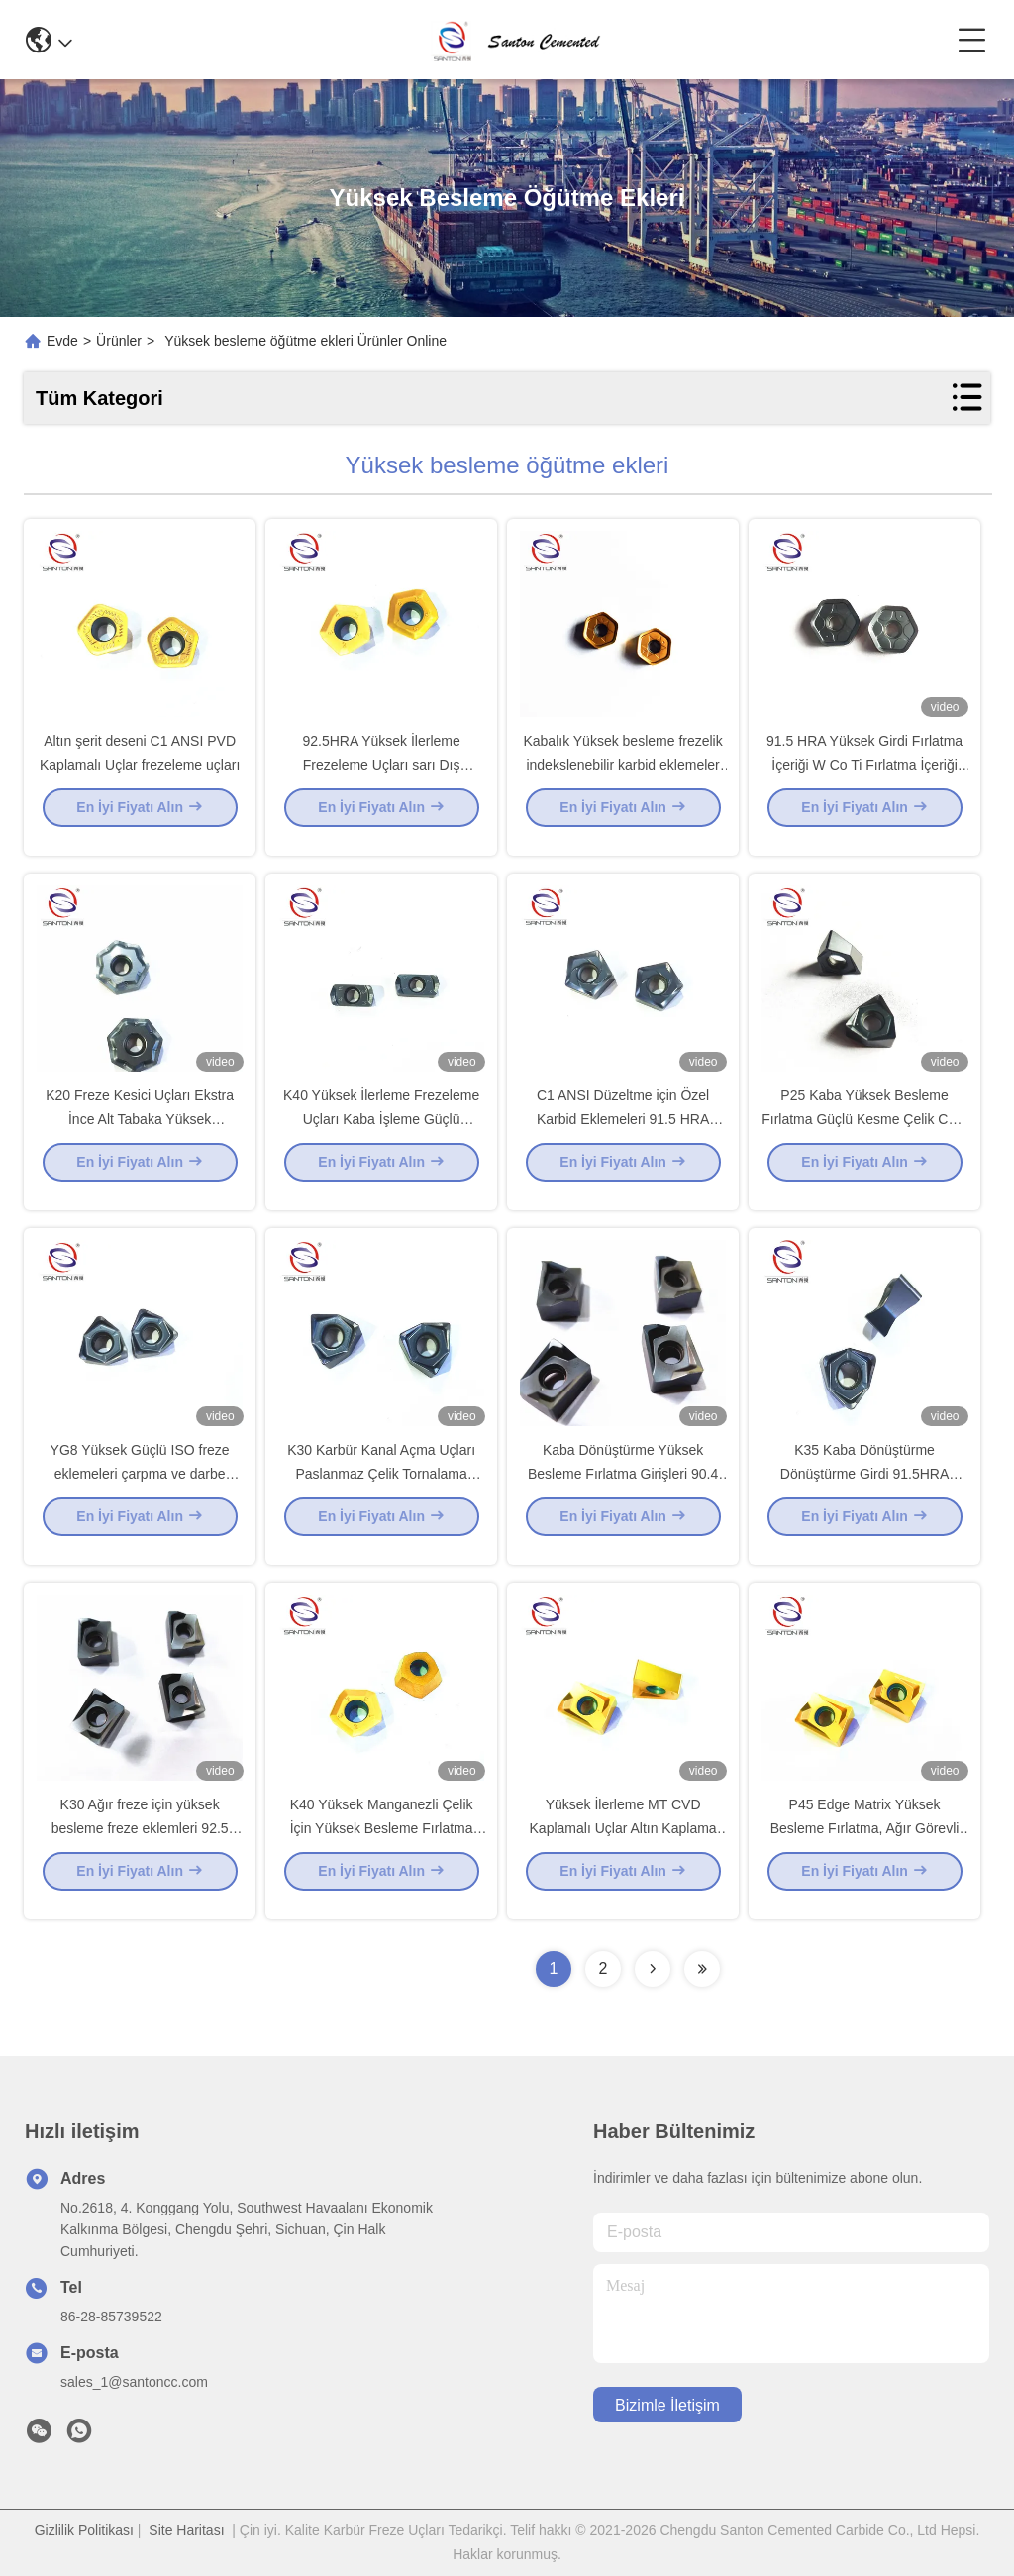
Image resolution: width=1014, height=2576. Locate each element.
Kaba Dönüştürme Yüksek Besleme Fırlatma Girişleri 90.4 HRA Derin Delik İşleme (623, 1489)
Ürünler (119, 341)
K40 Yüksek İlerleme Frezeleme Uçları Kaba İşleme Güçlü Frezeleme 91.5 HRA (381, 1135)
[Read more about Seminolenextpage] (652, 1969)
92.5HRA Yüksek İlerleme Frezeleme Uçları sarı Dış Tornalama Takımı (380, 780)
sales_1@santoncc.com (134, 2382)
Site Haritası (186, 2530)
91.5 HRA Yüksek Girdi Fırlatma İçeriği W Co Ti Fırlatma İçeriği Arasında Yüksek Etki (864, 780)
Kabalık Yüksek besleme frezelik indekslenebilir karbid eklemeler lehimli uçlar (622, 780)
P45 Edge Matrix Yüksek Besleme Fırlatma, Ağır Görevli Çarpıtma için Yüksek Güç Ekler (864, 1844)
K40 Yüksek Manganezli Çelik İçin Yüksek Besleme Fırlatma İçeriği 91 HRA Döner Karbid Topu (381, 1844)
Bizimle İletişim (667, 2405)
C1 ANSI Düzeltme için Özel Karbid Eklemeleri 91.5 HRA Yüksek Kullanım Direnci (623, 1135)
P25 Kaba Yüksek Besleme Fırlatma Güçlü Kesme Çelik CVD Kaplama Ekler (864, 1135)
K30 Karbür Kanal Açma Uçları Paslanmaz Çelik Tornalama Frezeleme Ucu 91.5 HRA (381, 1489)
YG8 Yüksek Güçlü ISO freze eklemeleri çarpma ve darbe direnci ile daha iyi (140, 1489)
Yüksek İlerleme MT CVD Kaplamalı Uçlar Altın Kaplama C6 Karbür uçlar (623, 1844)
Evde (62, 341)
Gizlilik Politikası (84, 2530)
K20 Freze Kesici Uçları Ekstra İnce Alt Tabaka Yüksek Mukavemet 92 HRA (140, 1135)
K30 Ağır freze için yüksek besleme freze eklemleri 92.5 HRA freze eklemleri (140, 1844)
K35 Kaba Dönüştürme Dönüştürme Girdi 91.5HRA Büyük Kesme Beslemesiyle (865, 1489)
